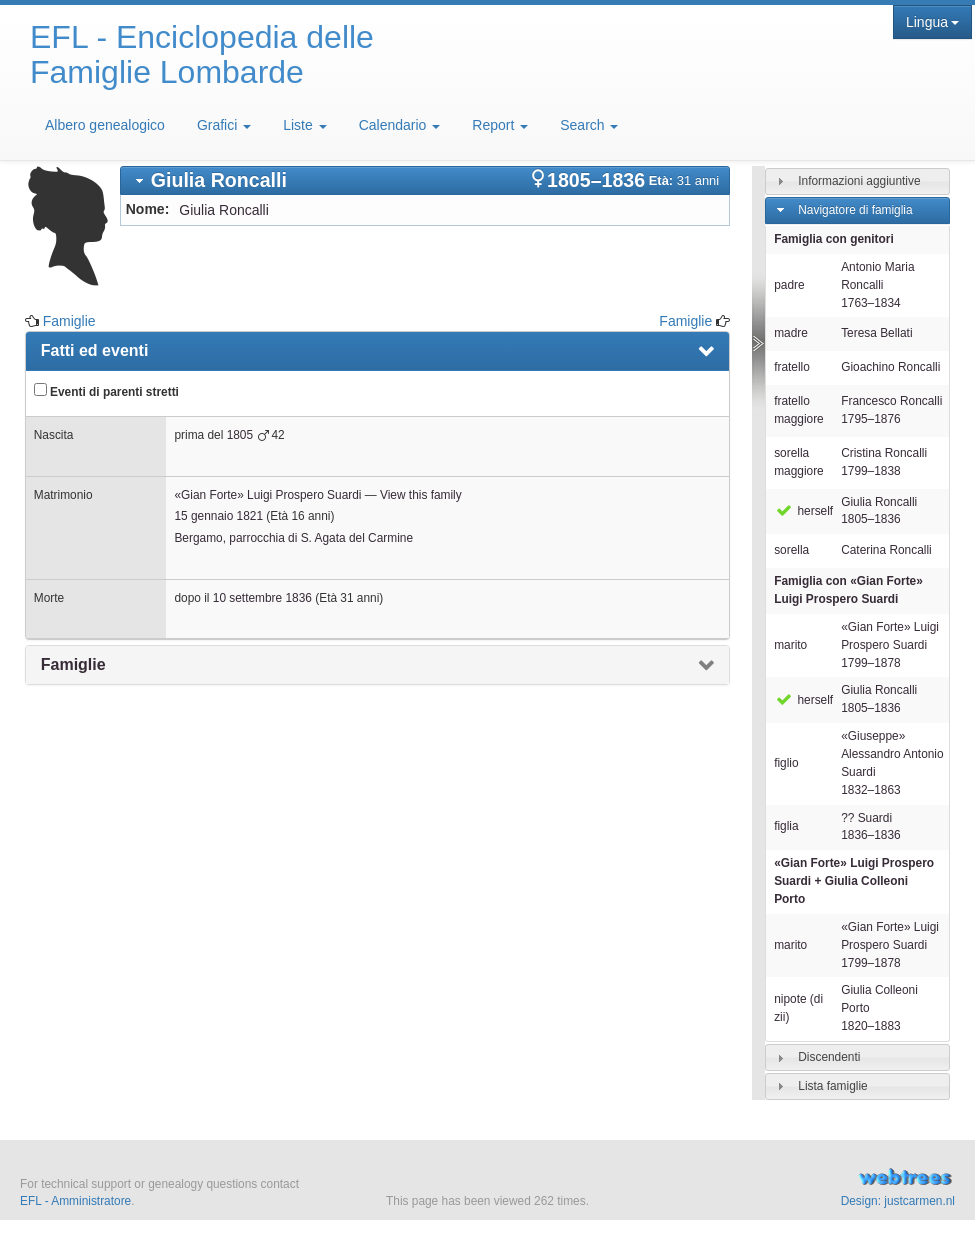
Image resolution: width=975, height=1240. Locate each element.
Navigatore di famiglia (855, 210)
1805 (240, 435)
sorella (791, 550)
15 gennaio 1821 (218, 516)
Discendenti (829, 1057)
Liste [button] (304, 125)
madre (791, 333)
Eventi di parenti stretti (106, 391)
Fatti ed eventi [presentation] (95, 350)
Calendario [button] (400, 125)
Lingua (932, 22)
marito (790, 645)
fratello (792, 367)
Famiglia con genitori (834, 239)
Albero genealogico (105, 125)
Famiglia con (848, 590)
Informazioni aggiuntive (859, 181)
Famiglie (69, 321)
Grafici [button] (224, 125)
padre (789, 285)
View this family (421, 495)
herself (803, 511)
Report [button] (500, 125)
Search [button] (589, 125)
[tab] (425, 180)
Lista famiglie (832, 1086)
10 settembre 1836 (262, 598)
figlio (786, 763)
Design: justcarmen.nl (898, 1201)
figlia (786, 826)
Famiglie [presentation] (73, 664)
